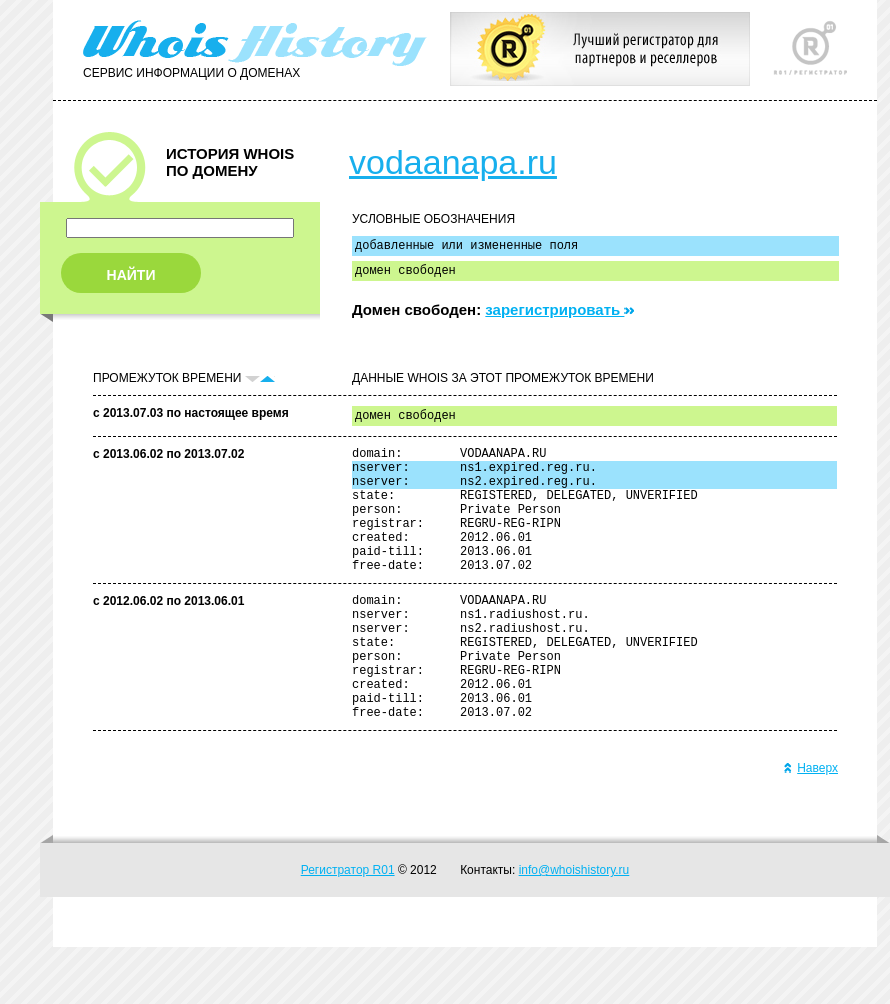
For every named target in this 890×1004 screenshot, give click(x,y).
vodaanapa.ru (453, 162)
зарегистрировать (559, 315)
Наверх (810, 825)
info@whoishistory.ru (574, 927)
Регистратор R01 (348, 927)
